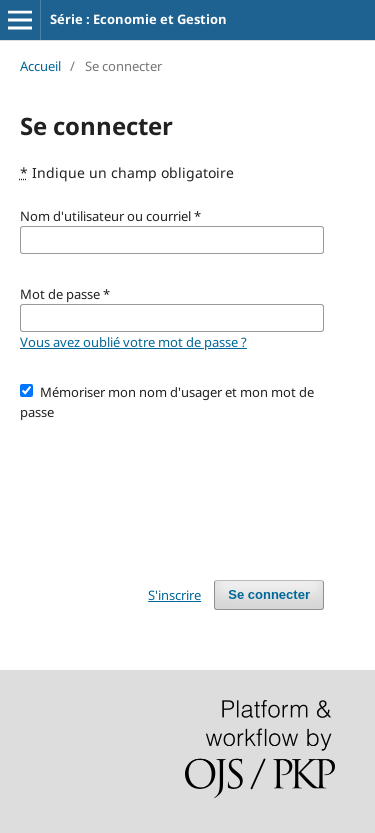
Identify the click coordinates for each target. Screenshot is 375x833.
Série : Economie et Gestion (138, 19)
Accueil (40, 66)
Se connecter (269, 594)
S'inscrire (174, 595)
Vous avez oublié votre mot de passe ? (133, 342)
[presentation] (172, 491)
